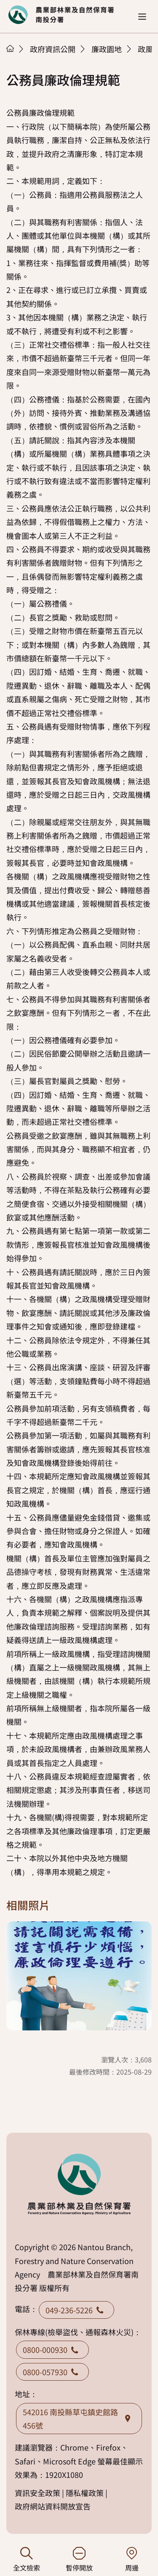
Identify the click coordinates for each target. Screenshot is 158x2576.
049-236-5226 (76, 2309)
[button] (142, 16)
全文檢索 (26, 2560)
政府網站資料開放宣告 (53, 2506)
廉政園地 (106, 48)
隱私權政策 (85, 2492)
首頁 (10, 48)
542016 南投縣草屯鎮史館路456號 (79, 2418)
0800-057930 (52, 2371)
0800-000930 (52, 2349)
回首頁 (61, 14)
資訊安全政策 (37, 2492)
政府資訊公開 (52, 48)
